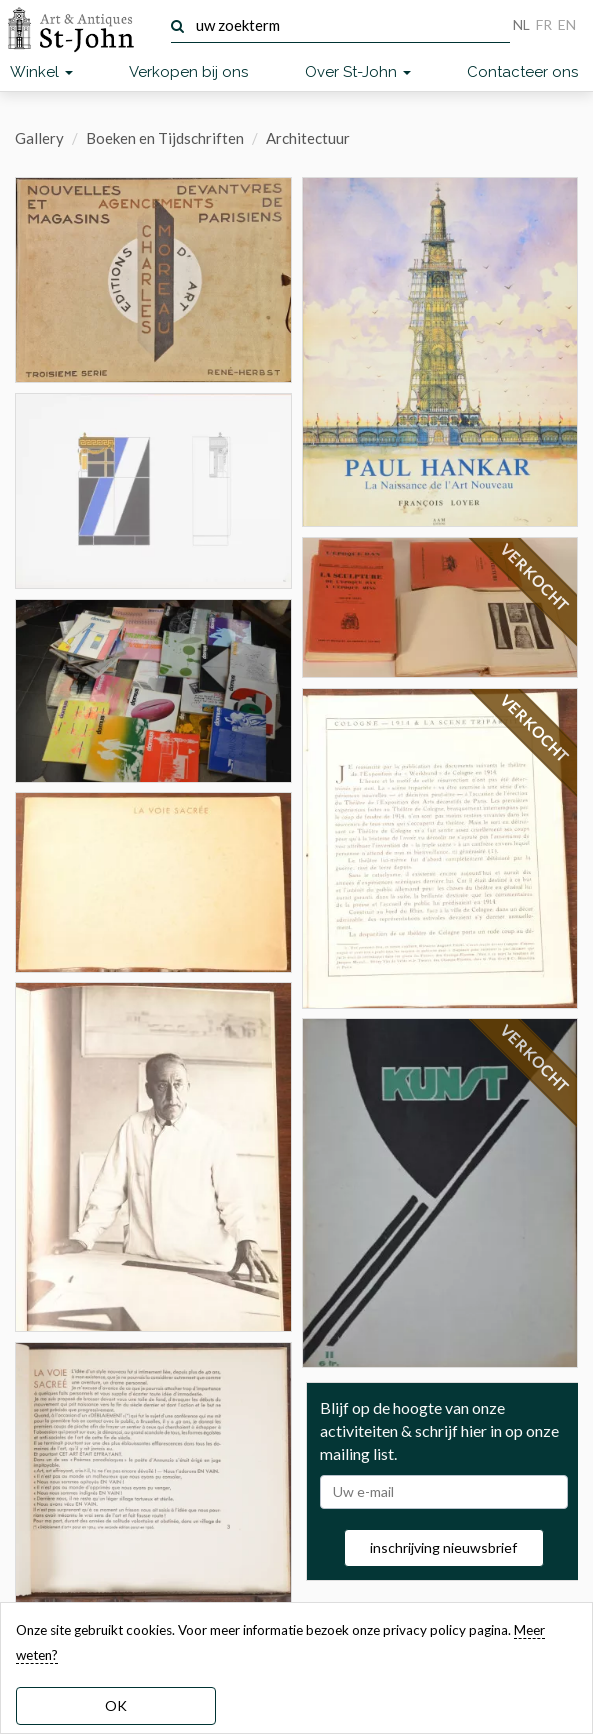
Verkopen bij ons (188, 72)
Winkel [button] (41, 72)
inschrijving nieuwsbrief (443, 1547)
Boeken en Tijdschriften (165, 138)
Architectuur (308, 138)
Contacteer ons (522, 72)
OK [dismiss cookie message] (116, 1705)
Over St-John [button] (358, 72)
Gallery (39, 138)
